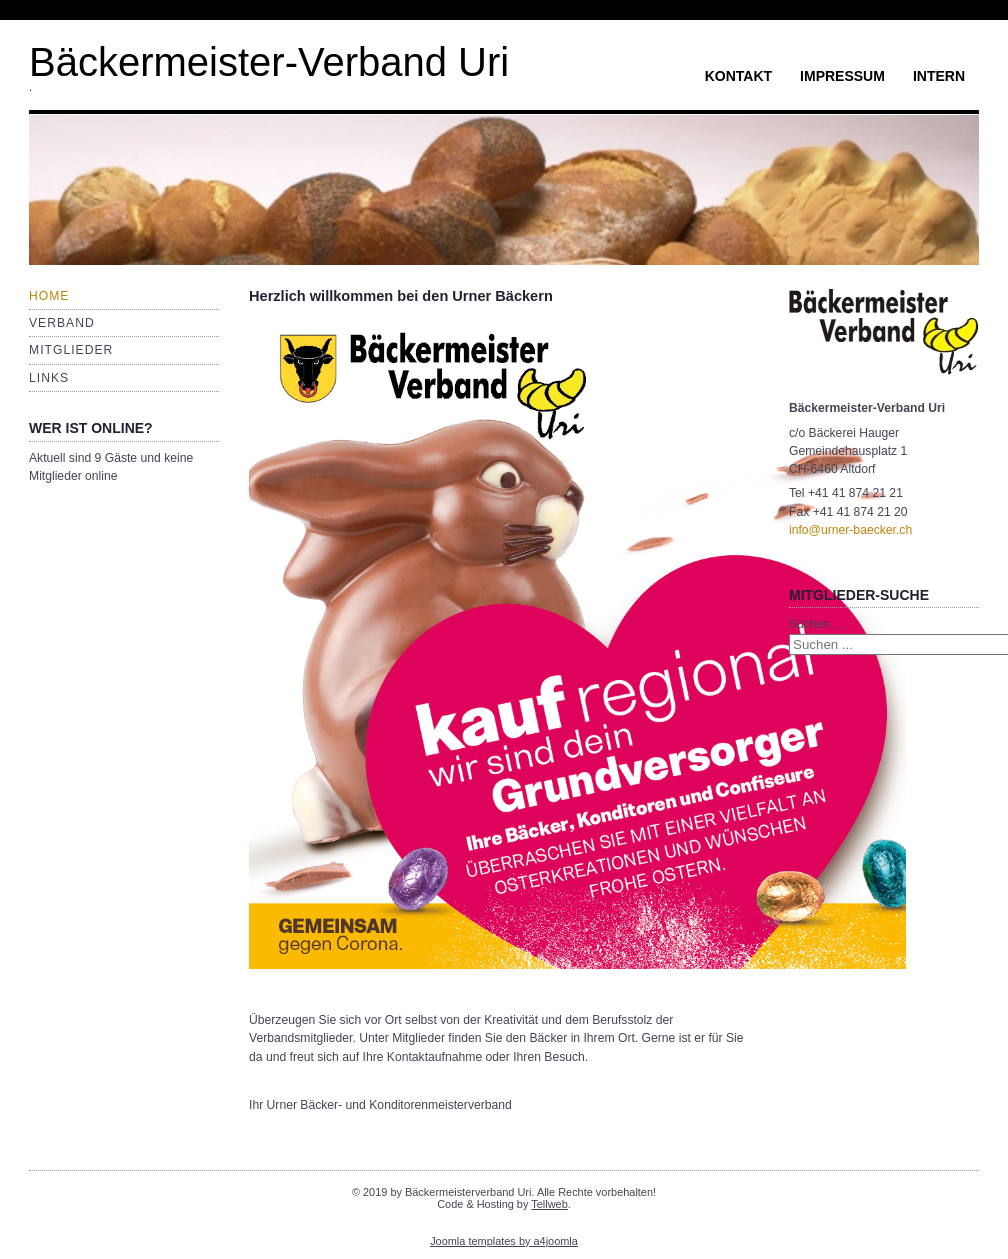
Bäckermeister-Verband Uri (269, 62)
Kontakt (738, 76)
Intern (939, 76)
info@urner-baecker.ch (850, 530)
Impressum (842, 76)
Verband (62, 323)
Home (49, 296)
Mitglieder (71, 350)
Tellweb (549, 1204)
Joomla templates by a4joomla (504, 1241)
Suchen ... (816, 624)
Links (49, 378)
